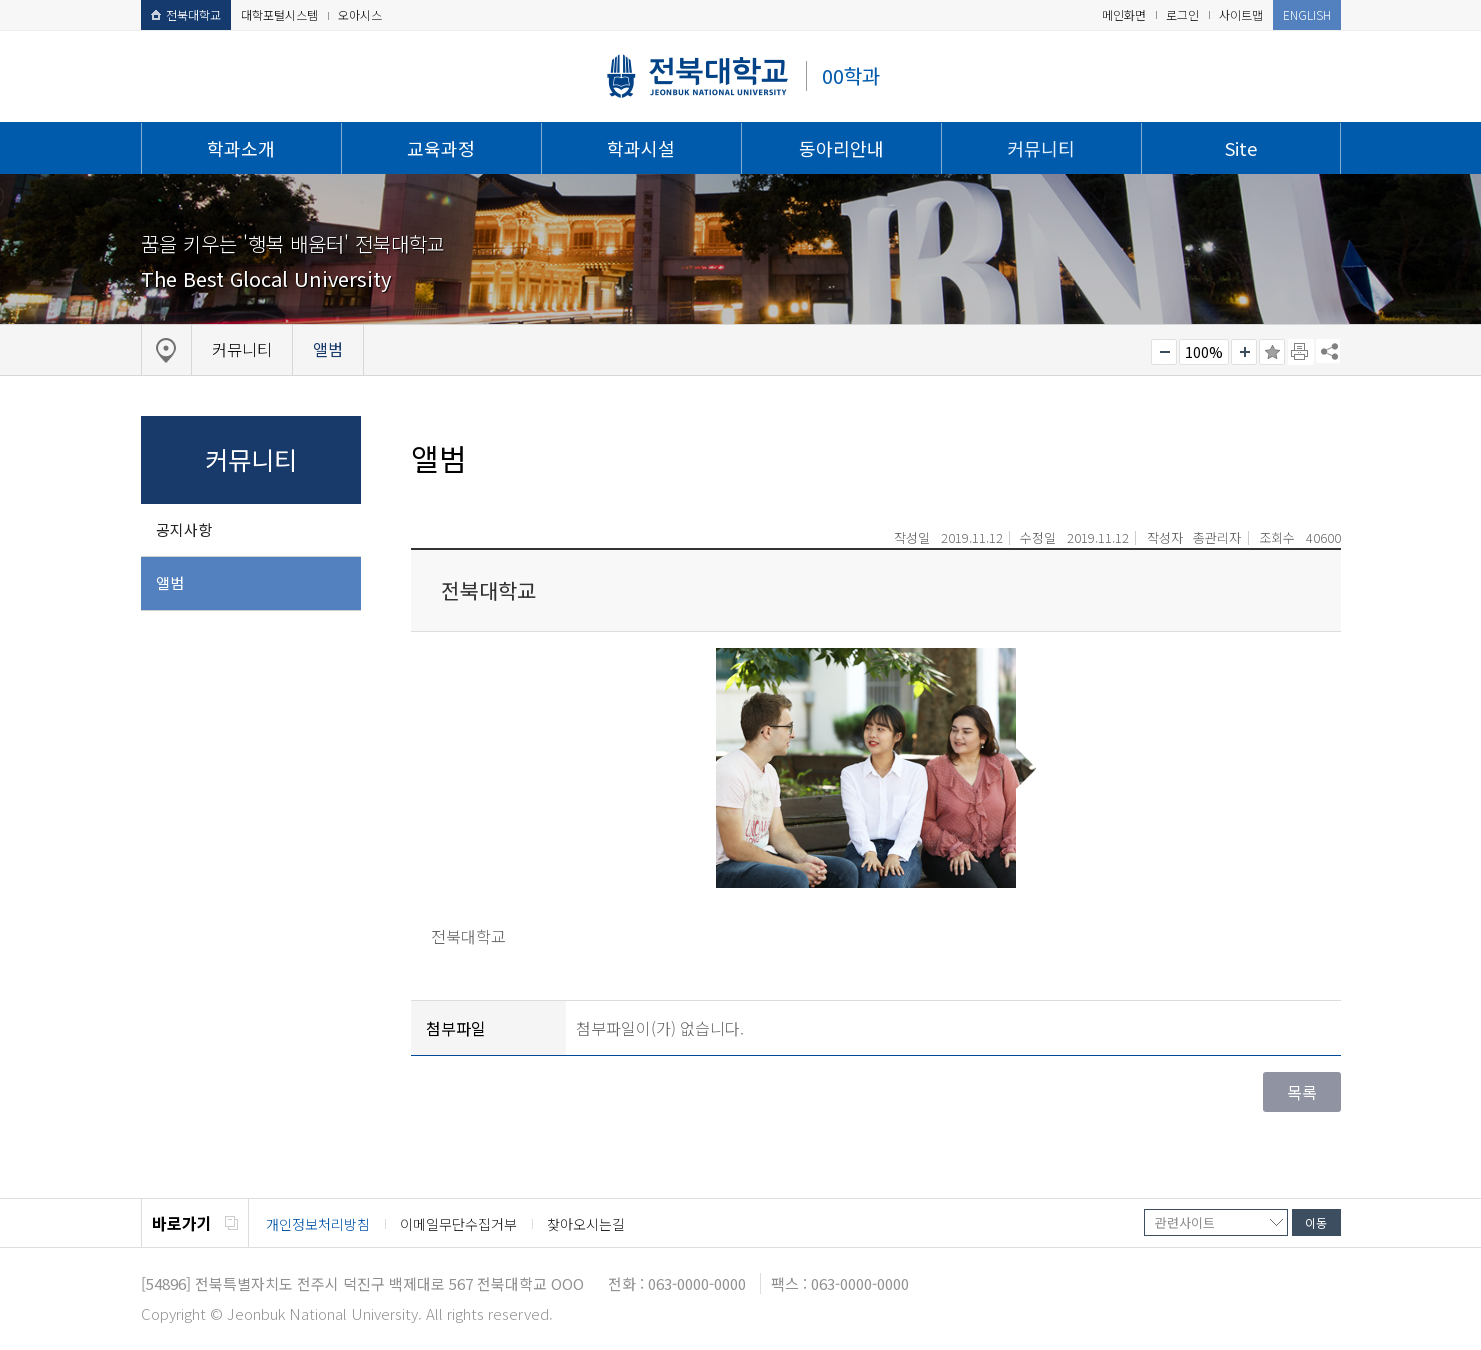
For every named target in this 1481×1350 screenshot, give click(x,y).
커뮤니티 (1041, 148)
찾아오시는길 (586, 1224)
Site (1241, 148)
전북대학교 (186, 14)
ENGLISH (1307, 14)
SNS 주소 (1328, 351)
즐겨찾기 (1272, 352)
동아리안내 (841, 148)
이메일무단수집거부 (458, 1224)
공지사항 (184, 529)
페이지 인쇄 (1301, 352)
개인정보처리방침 (318, 1224)
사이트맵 (1241, 14)
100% (1204, 352)
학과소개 (241, 148)
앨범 (170, 582)
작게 (1164, 352)
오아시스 (360, 14)
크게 (1244, 352)
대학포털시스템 (279, 14)
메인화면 (1124, 14)
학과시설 (641, 148)
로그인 (1182, 14)
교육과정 (441, 148)
